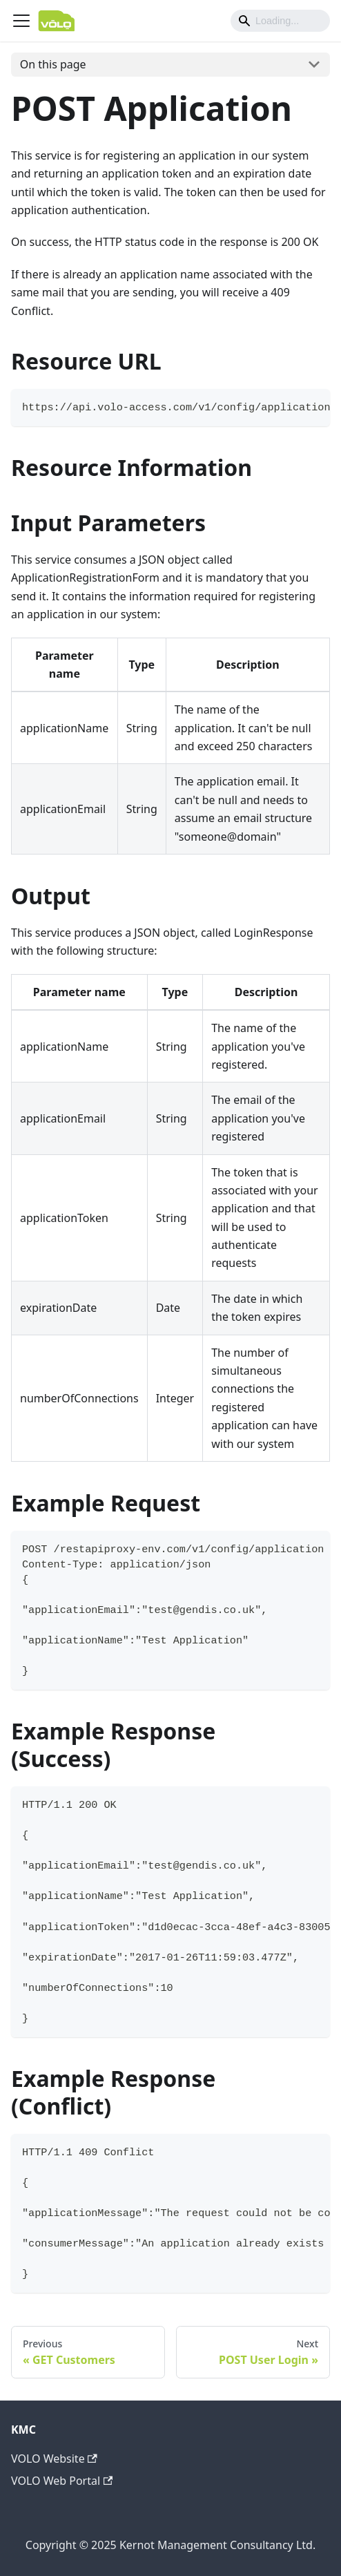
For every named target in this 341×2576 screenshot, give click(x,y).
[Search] (280, 21)
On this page (53, 64)
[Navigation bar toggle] (21, 20)
